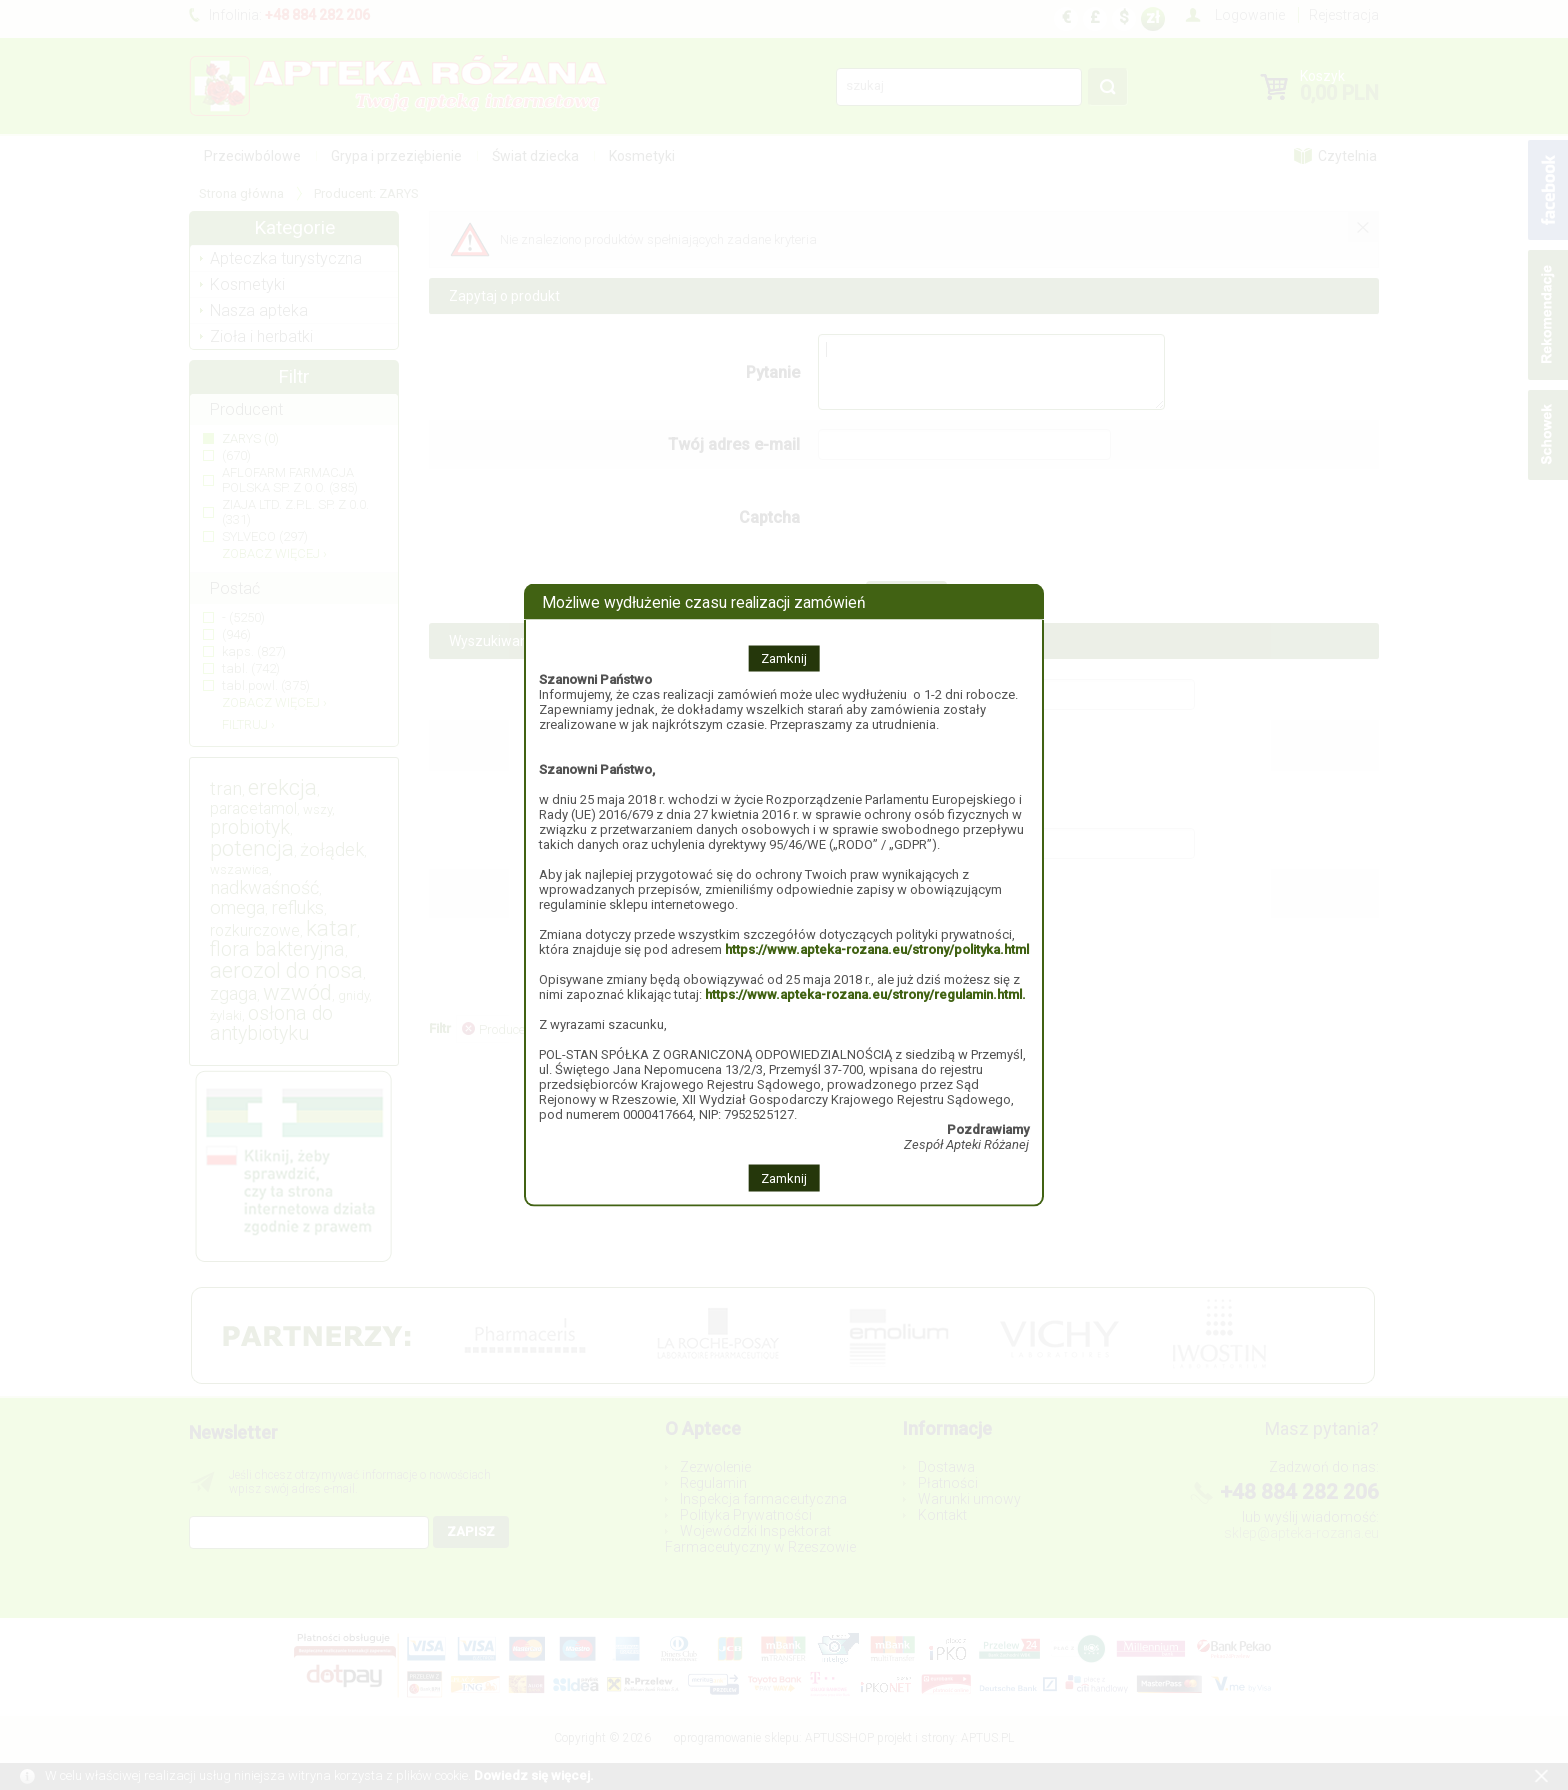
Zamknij (784, 658)
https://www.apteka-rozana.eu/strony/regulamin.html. (865, 994)
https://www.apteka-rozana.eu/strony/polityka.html (877, 949)
